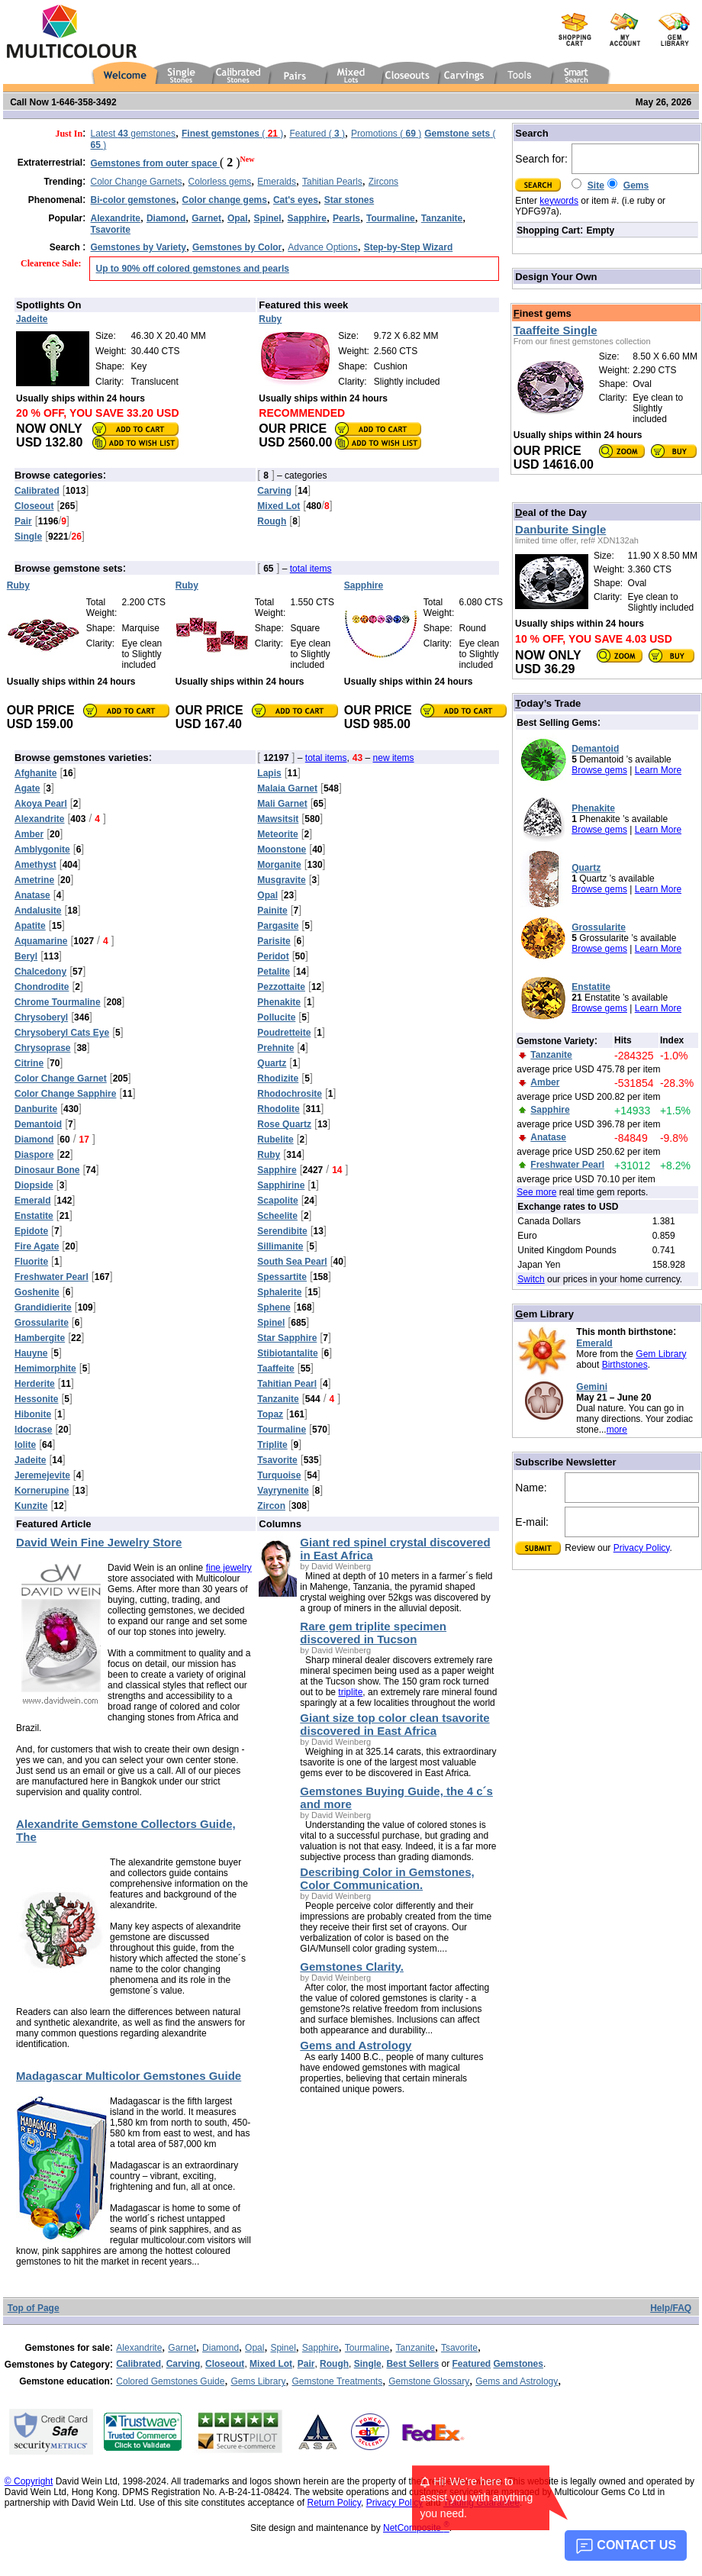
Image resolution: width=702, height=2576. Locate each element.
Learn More (658, 770)
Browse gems (599, 770)
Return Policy (333, 2502)
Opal (254, 2347)
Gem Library (661, 1354)
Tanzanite (415, 2347)
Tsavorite (459, 2347)
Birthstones (625, 1364)
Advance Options (322, 247)
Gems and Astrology (516, 2381)
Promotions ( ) (386, 133)
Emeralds (276, 181)
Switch (530, 1279)
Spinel (282, 2347)
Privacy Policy (641, 1548)
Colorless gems (220, 181)
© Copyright (29, 2481)
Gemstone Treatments (336, 2381)
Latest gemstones (133, 133)
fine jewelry (229, 1567)
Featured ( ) (317, 133)
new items (393, 758)
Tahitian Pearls (332, 181)
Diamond (220, 2347)
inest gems (543, 313)
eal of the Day (551, 512)
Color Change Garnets (136, 181)
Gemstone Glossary (428, 2381)
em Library (544, 1314)
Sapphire (320, 2347)
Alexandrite (139, 2347)
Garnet (182, 2347)
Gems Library (257, 2381)
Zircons (383, 181)
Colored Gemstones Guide (170, 2381)
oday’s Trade (548, 703)
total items (311, 568)
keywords (558, 200)
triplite (350, 1692)
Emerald (594, 1343)
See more (536, 1192)
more (617, 1429)
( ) (232, 133)
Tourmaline (367, 2347)
